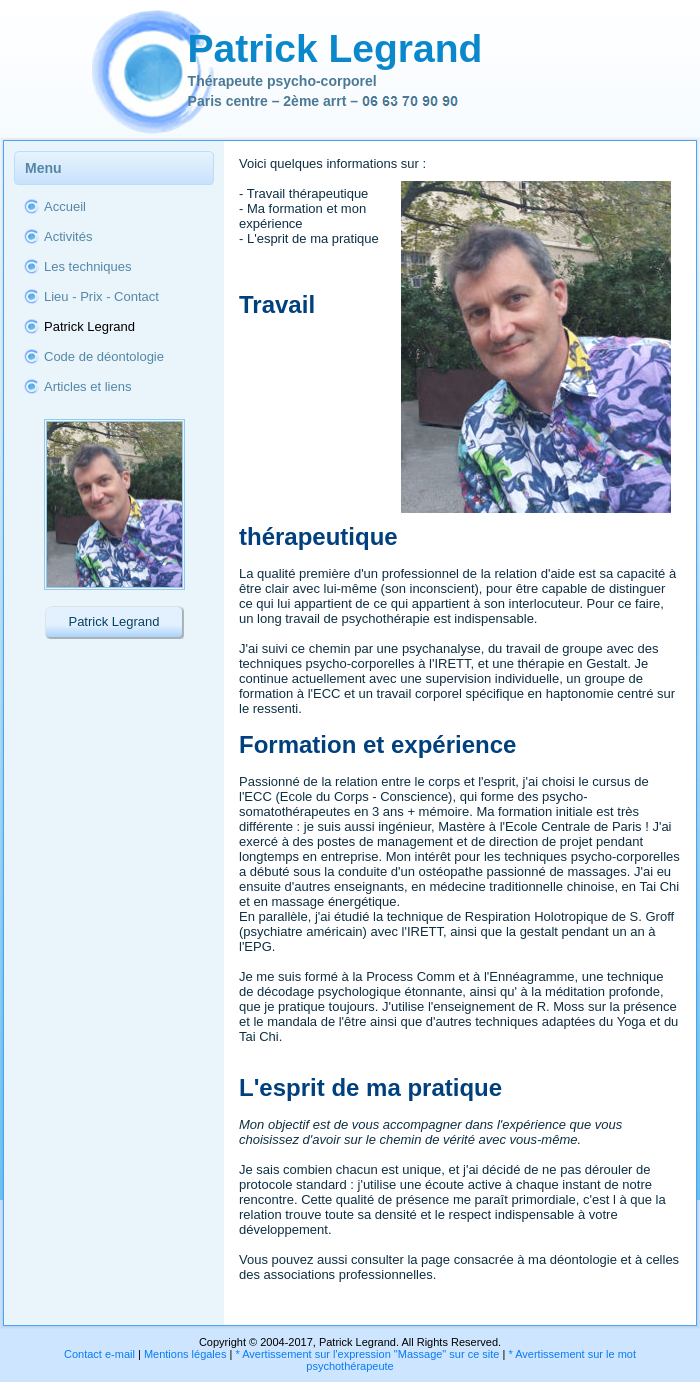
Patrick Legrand (335, 48)
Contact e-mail (99, 1354)
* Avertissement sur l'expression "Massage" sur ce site (367, 1354)
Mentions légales (185, 1354)
